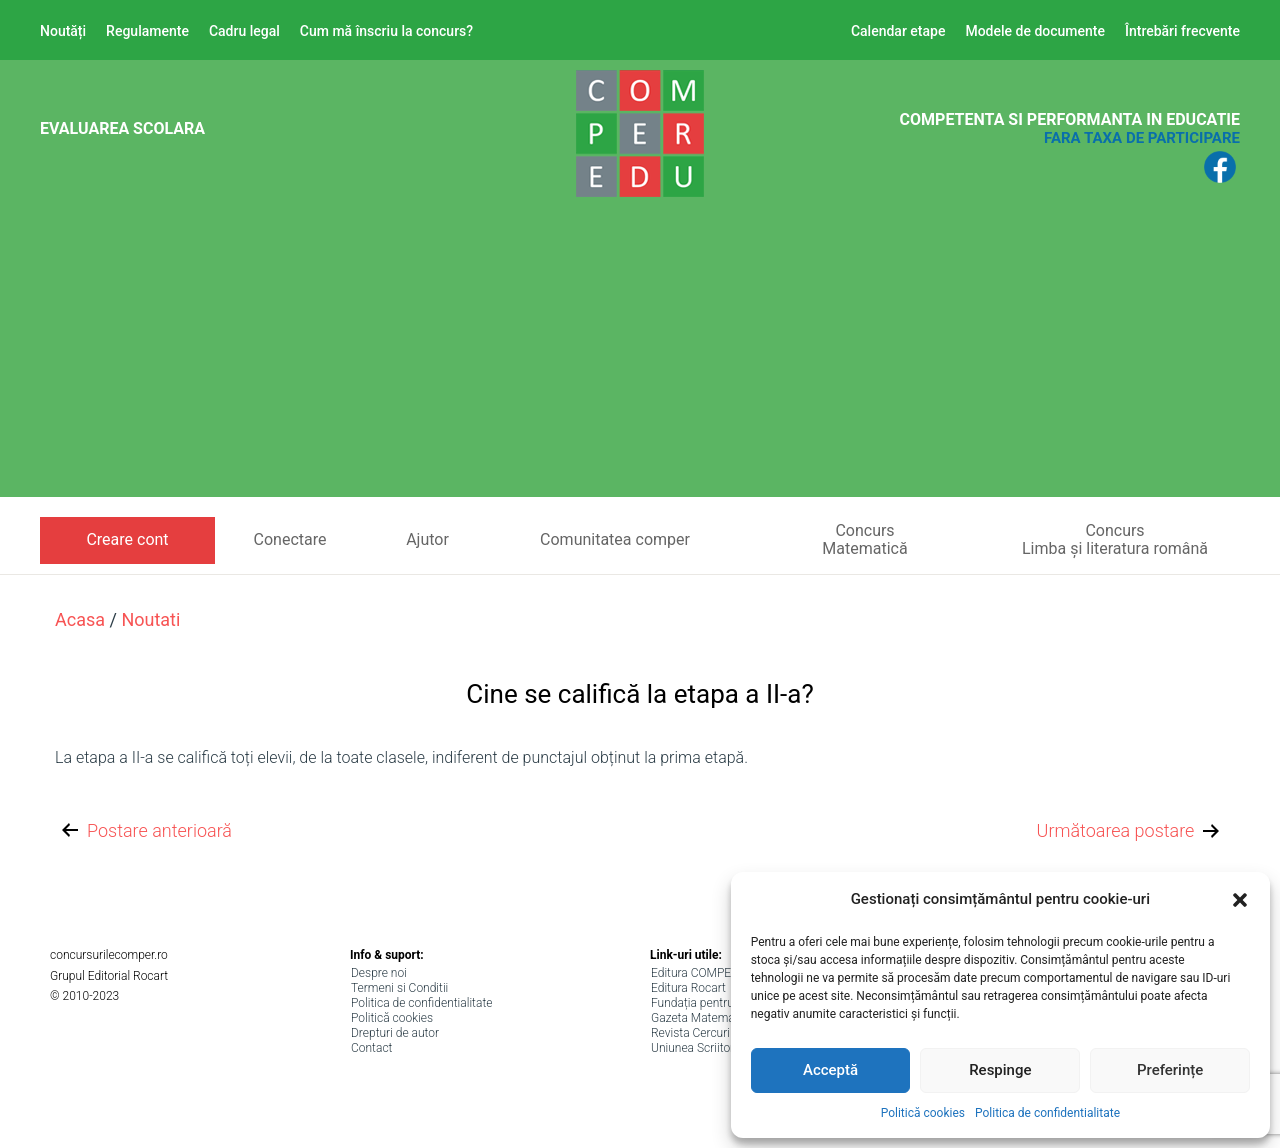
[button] (1240, 900)
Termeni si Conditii (399, 988)
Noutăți (63, 31)
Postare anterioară (145, 831)
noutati (150, 619)
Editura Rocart (688, 988)
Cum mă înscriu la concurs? (386, 31)
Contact (371, 1048)
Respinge (1000, 1070)
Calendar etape (898, 31)
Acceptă (830, 1070)
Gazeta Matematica (702, 1018)
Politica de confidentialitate (1047, 1113)
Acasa (80, 619)
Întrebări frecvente (1182, 31)
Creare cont (127, 539)
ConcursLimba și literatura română (1115, 539)
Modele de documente (1035, 31)
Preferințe (1170, 1070)
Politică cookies (923, 1113)
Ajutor (427, 539)
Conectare (290, 539)
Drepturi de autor (395, 1033)
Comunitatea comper (615, 539)
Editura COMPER (695, 973)
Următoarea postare (1130, 831)
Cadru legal (244, 31)
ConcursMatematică (864, 539)
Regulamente (147, 31)
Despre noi (379, 973)
